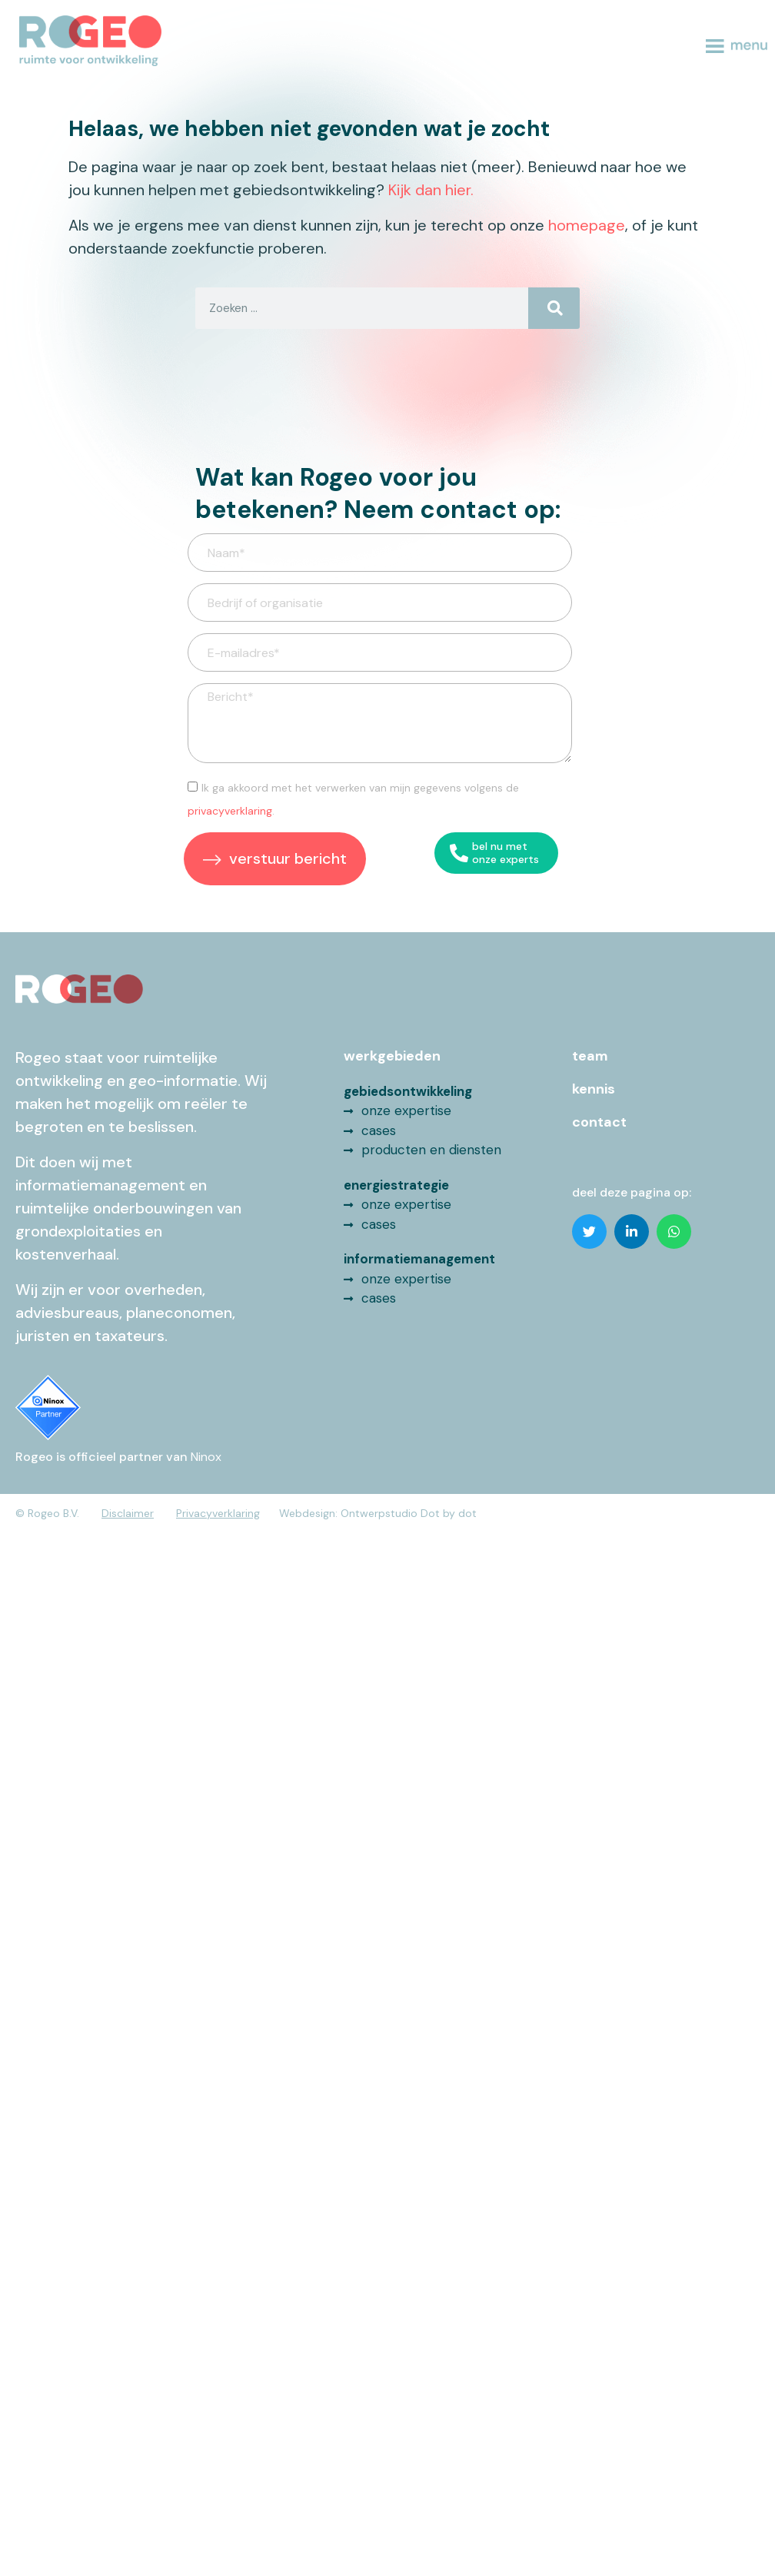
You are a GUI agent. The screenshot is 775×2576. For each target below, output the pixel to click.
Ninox (206, 1457)
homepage (586, 225)
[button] (589, 1231)
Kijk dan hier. (431, 190)
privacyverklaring (230, 811)
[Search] (554, 308)
